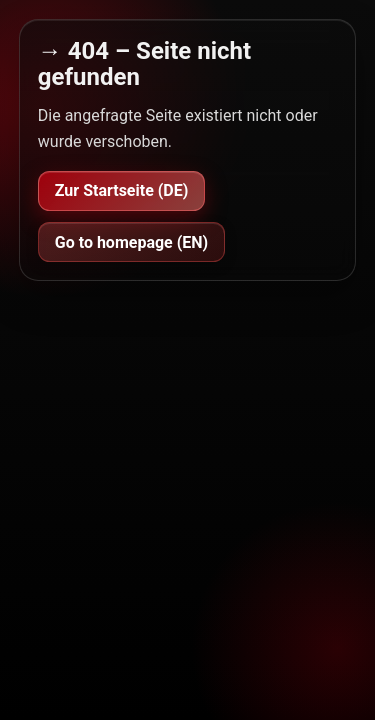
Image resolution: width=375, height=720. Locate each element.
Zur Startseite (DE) (122, 190)
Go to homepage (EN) (131, 242)
